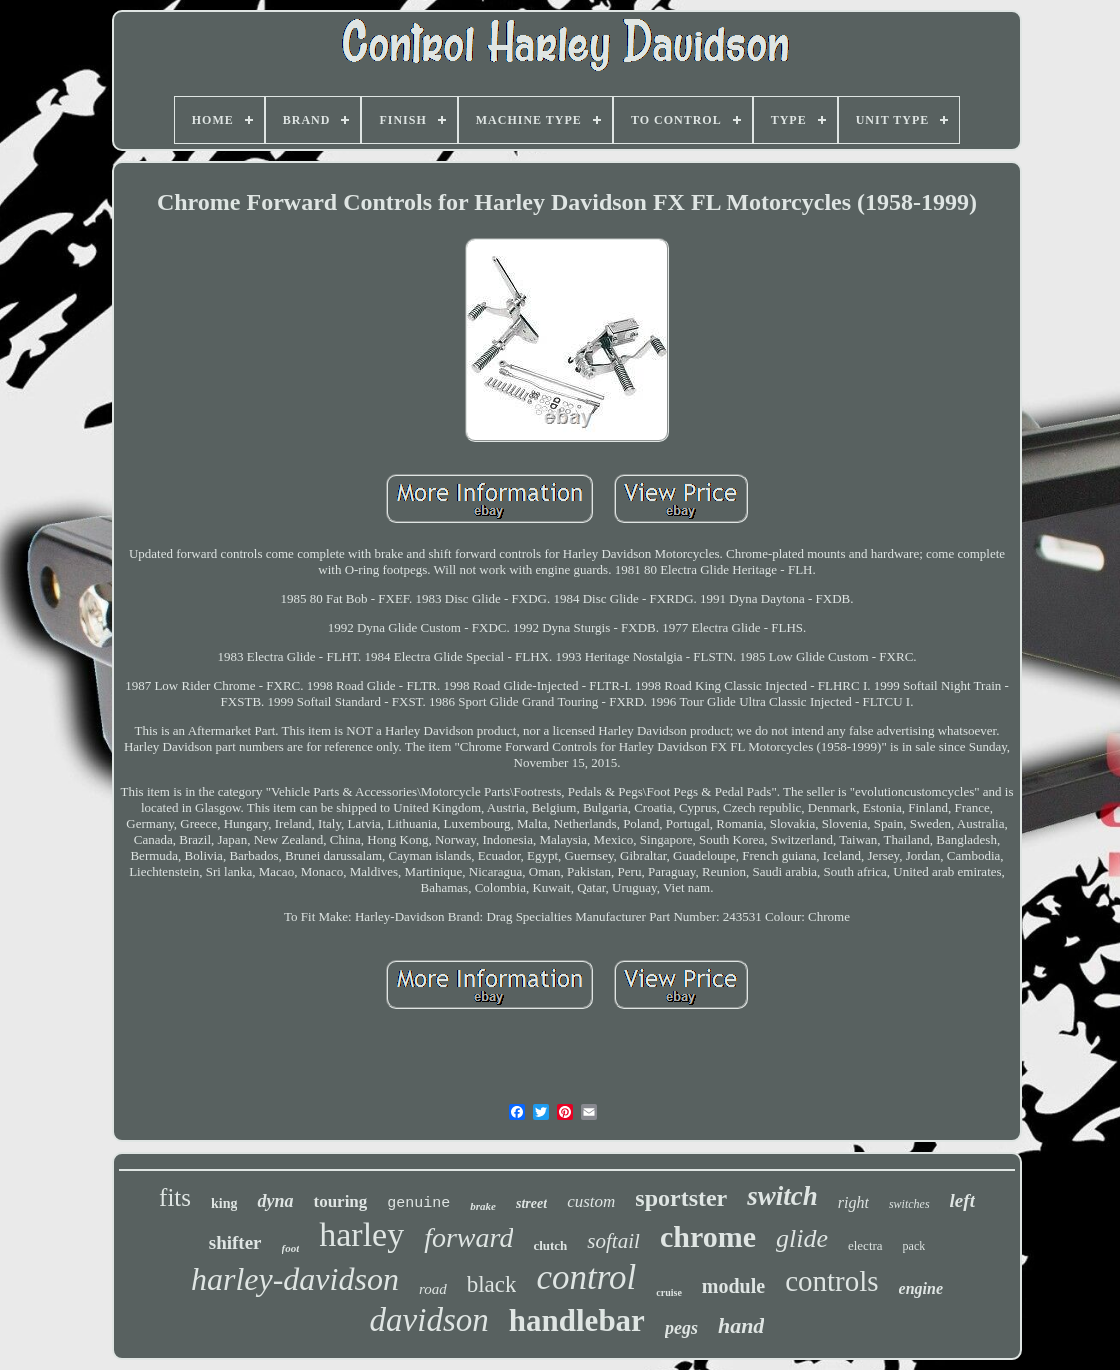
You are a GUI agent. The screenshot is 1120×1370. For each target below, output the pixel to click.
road (433, 1289)
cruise (669, 1292)
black (492, 1284)
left (962, 1200)
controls (831, 1281)
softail (613, 1241)
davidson (429, 1320)
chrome (708, 1236)
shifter (235, 1242)
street (531, 1203)
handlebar (577, 1320)
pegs (681, 1328)
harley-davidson (295, 1279)
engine (921, 1288)
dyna (275, 1201)
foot (291, 1248)
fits (175, 1197)
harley (361, 1234)
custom (591, 1201)
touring (340, 1201)
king (224, 1203)
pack (914, 1246)
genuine (418, 1203)
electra (865, 1245)
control (586, 1277)
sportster (681, 1198)
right (853, 1202)
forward (468, 1237)
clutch (550, 1245)
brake (483, 1206)
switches (909, 1204)
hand (741, 1325)
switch (782, 1196)
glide (802, 1238)
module (733, 1286)
